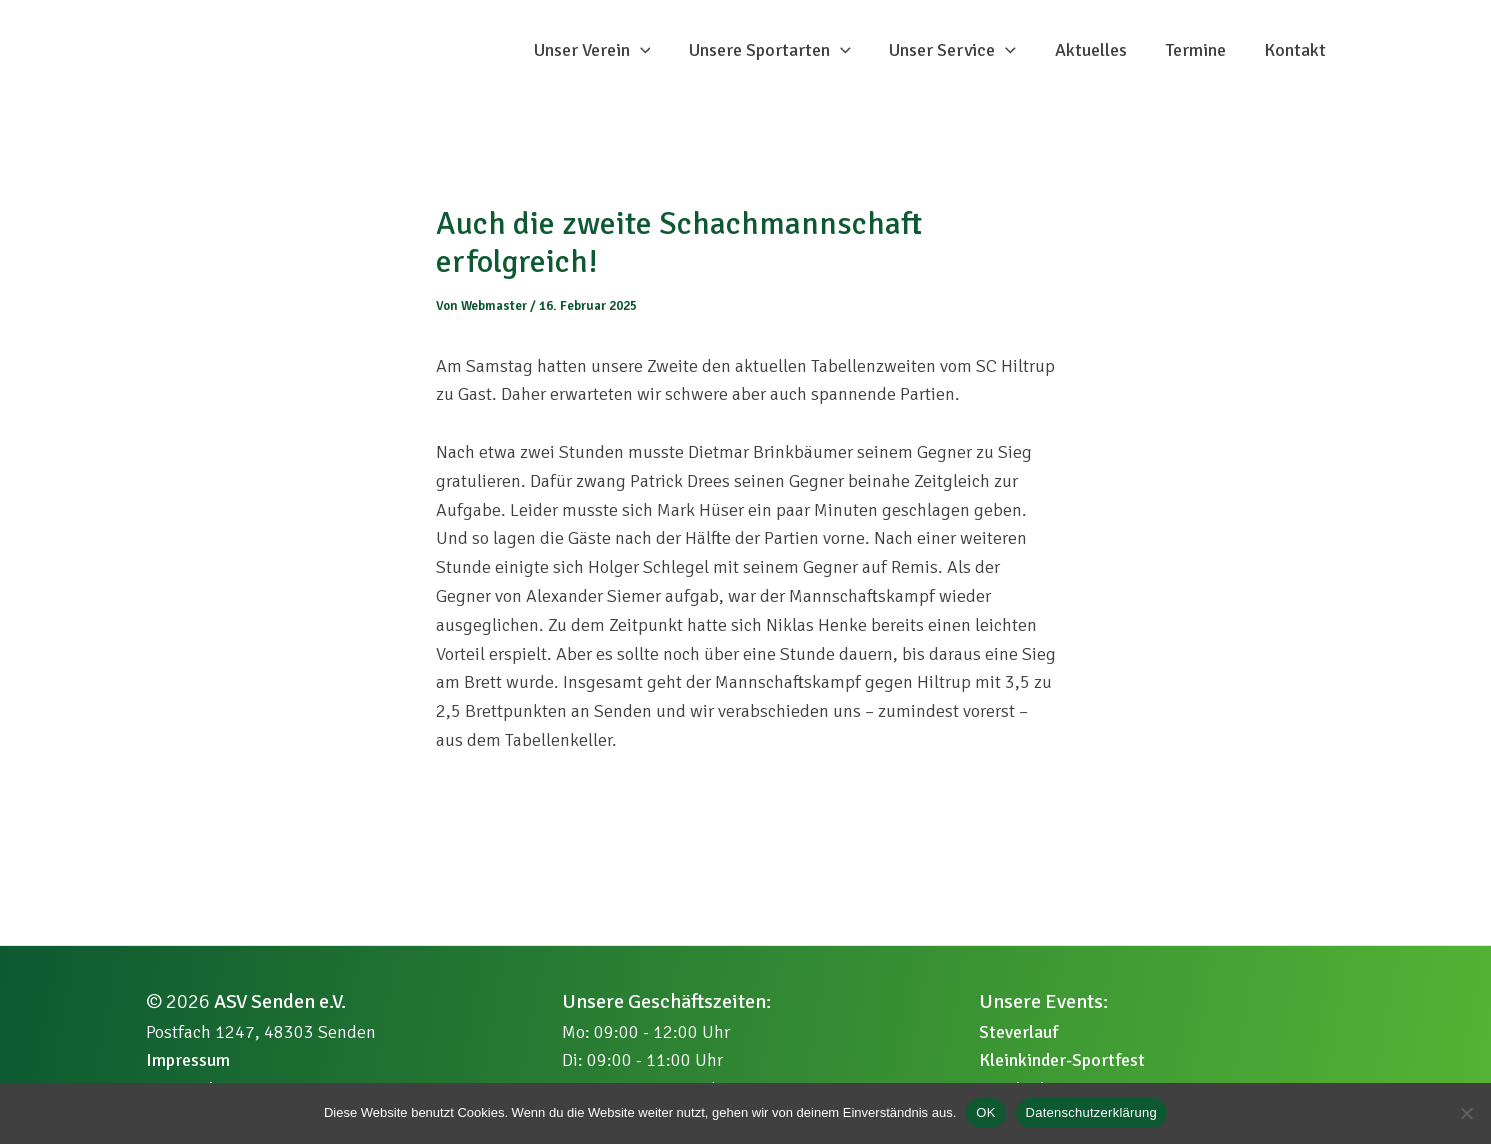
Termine (1200, 66)
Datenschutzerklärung (1091, 1112)
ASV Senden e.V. (280, 1001)
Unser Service (962, 66)
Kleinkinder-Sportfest (1062, 1060)
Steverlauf (1018, 1032)
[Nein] (1466, 1113)
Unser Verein (606, 66)
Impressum (188, 1060)
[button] (654, 66)
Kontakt (1297, 66)
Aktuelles (1098, 66)
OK (985, 1112)
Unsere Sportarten (782, 66)
